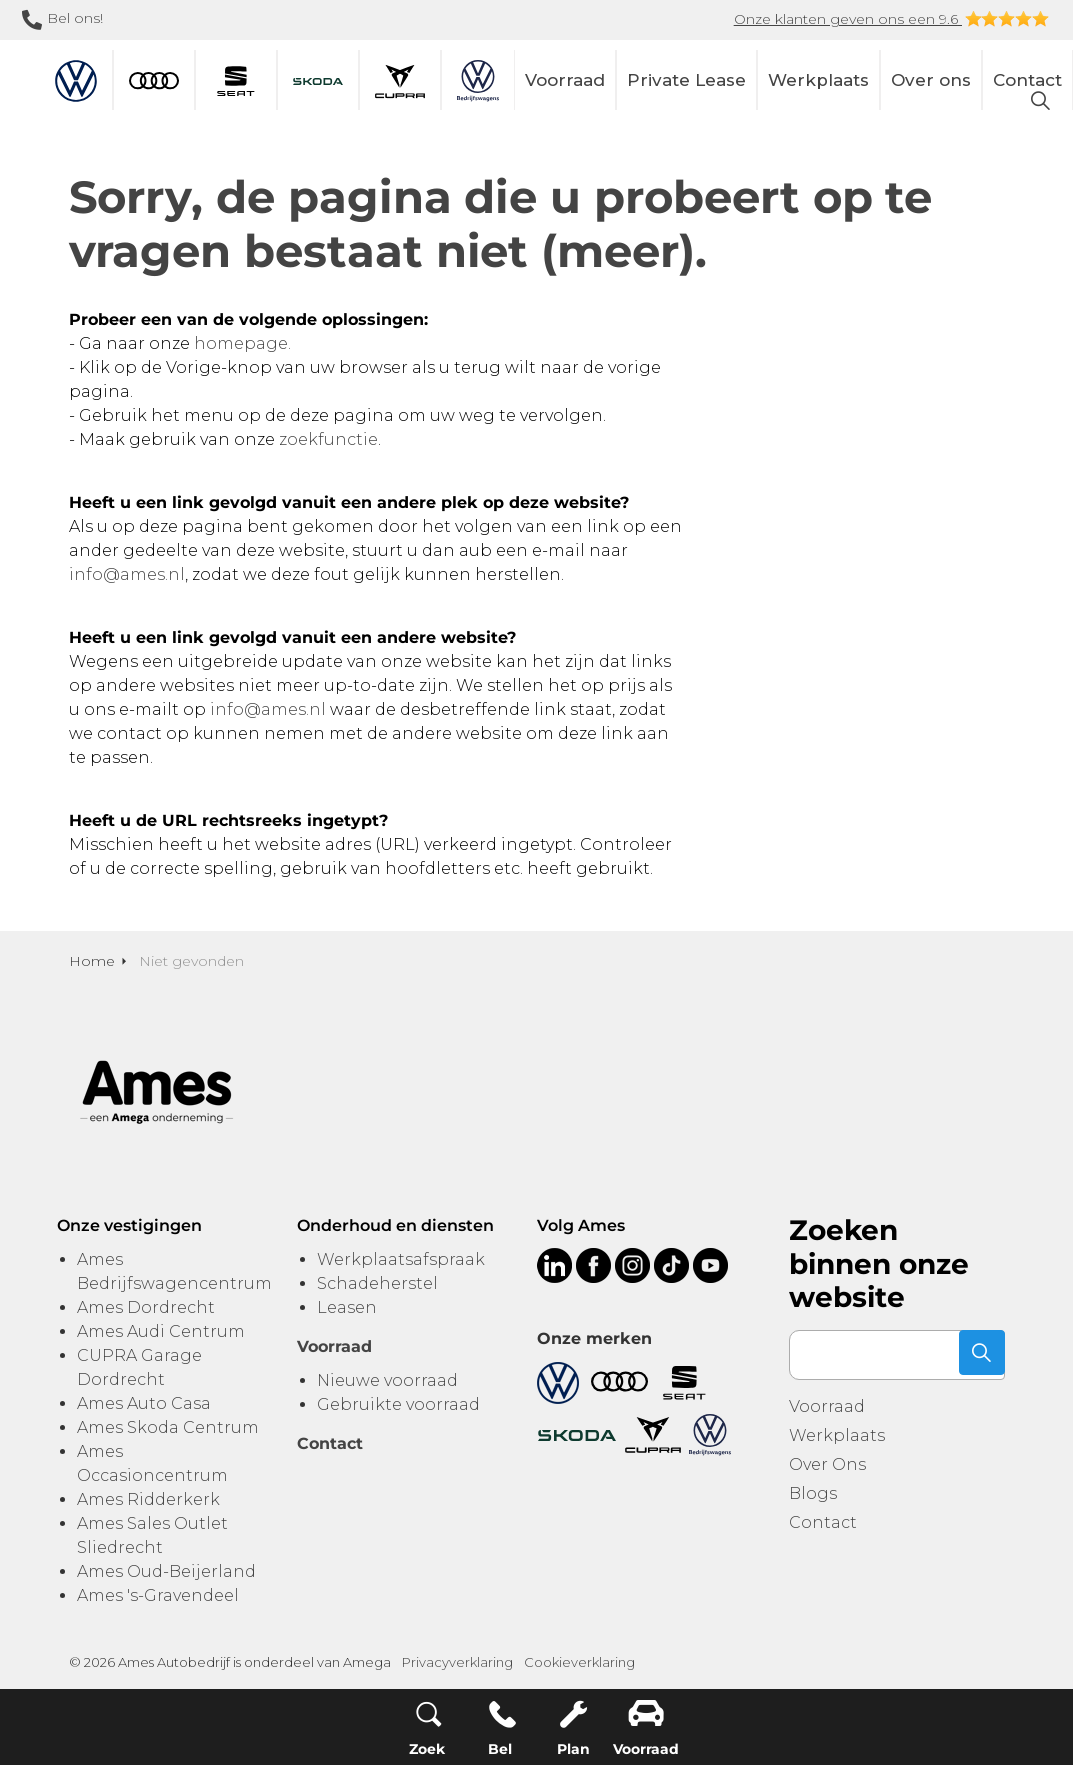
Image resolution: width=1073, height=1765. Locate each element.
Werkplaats (818, 80)
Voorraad (565, 80)
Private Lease (686, 80)
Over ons (931, 80)
